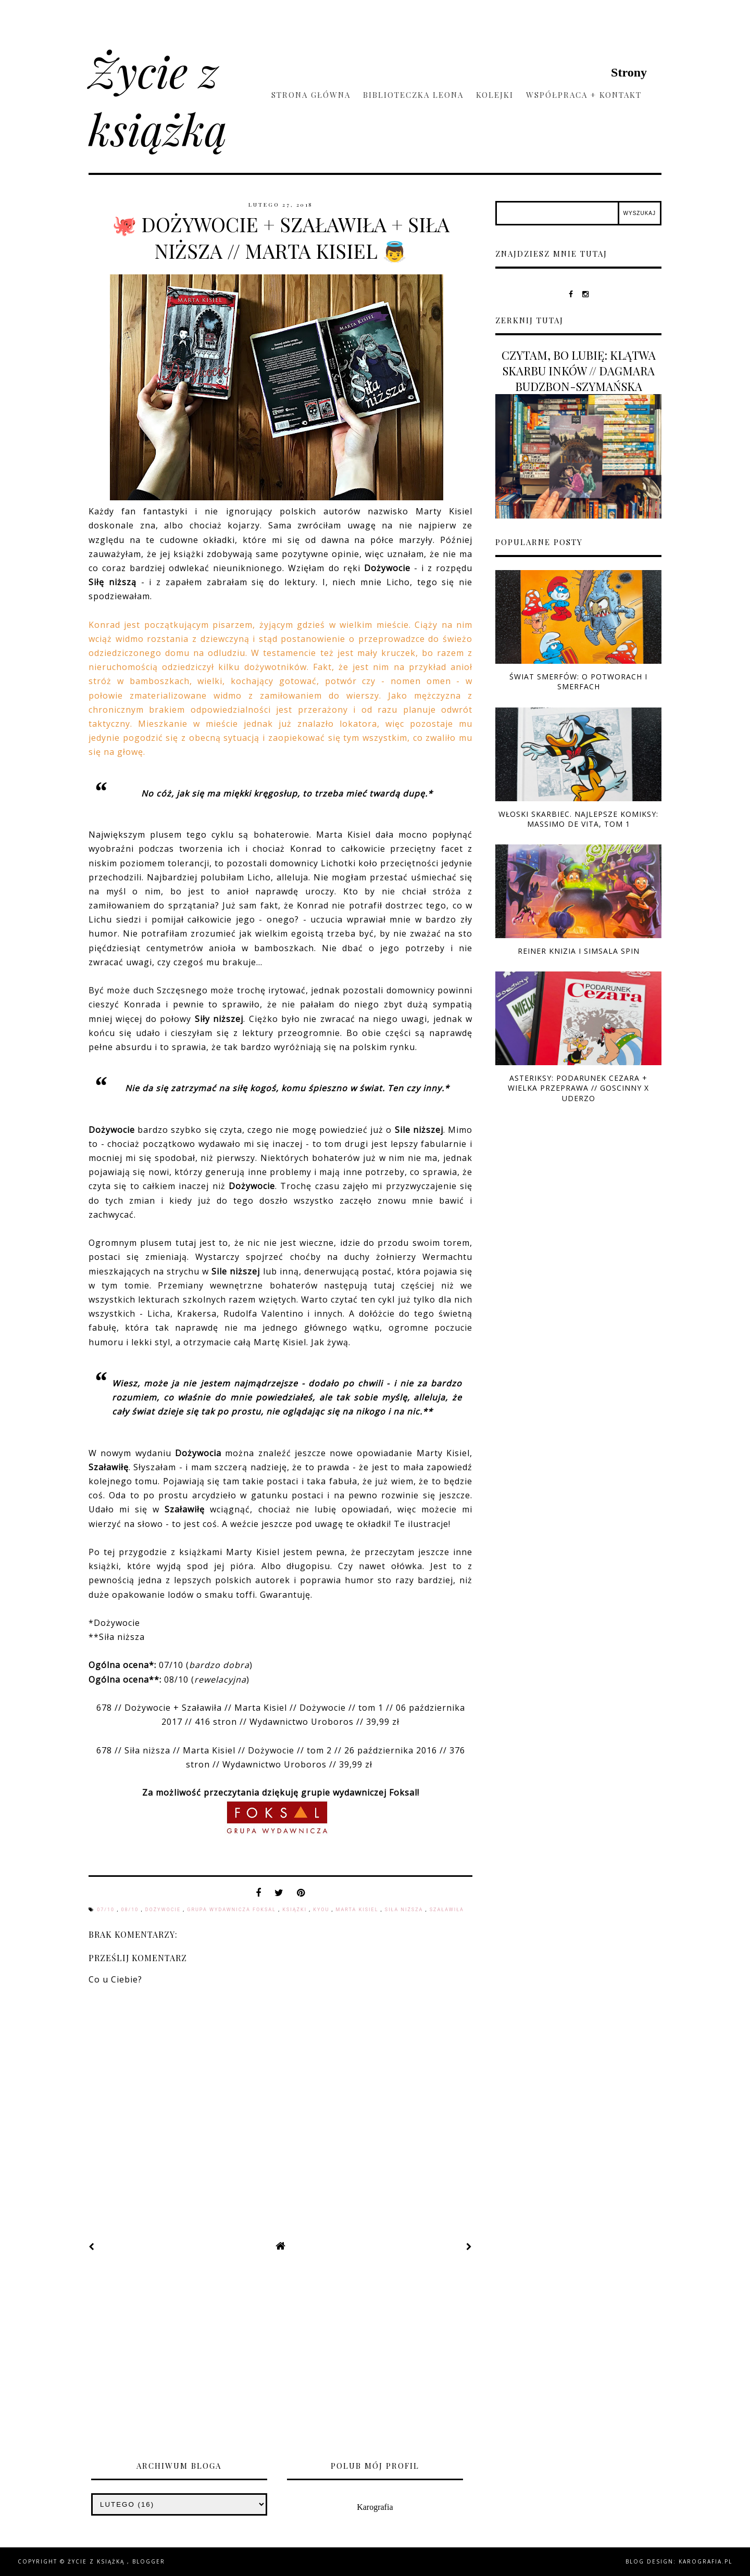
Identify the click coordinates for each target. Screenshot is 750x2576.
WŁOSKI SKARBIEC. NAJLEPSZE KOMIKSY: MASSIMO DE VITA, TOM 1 (578, 819)
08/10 (131, 1909)
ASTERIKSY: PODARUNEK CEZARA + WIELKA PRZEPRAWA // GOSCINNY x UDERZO (578, 1088)
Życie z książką (158, 99)
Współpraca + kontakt (584, 95)
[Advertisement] (375, 2360)
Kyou (322, 1909)
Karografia (375, 2507)
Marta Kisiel (358, 1909)
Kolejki (495, 95)
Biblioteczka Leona (413, 95)
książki (295, 1909)
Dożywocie (164, 1909)
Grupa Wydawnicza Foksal (232, 1909)
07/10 (107, 1909)
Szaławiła (447, 1909)
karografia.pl (705, 2561)
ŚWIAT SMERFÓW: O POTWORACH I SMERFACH (578, 681)
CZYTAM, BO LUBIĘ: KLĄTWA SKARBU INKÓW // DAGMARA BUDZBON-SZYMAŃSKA (579, 370)
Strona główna (311, 95)
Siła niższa (405, 1909)
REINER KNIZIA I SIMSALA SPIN (579, 951)
